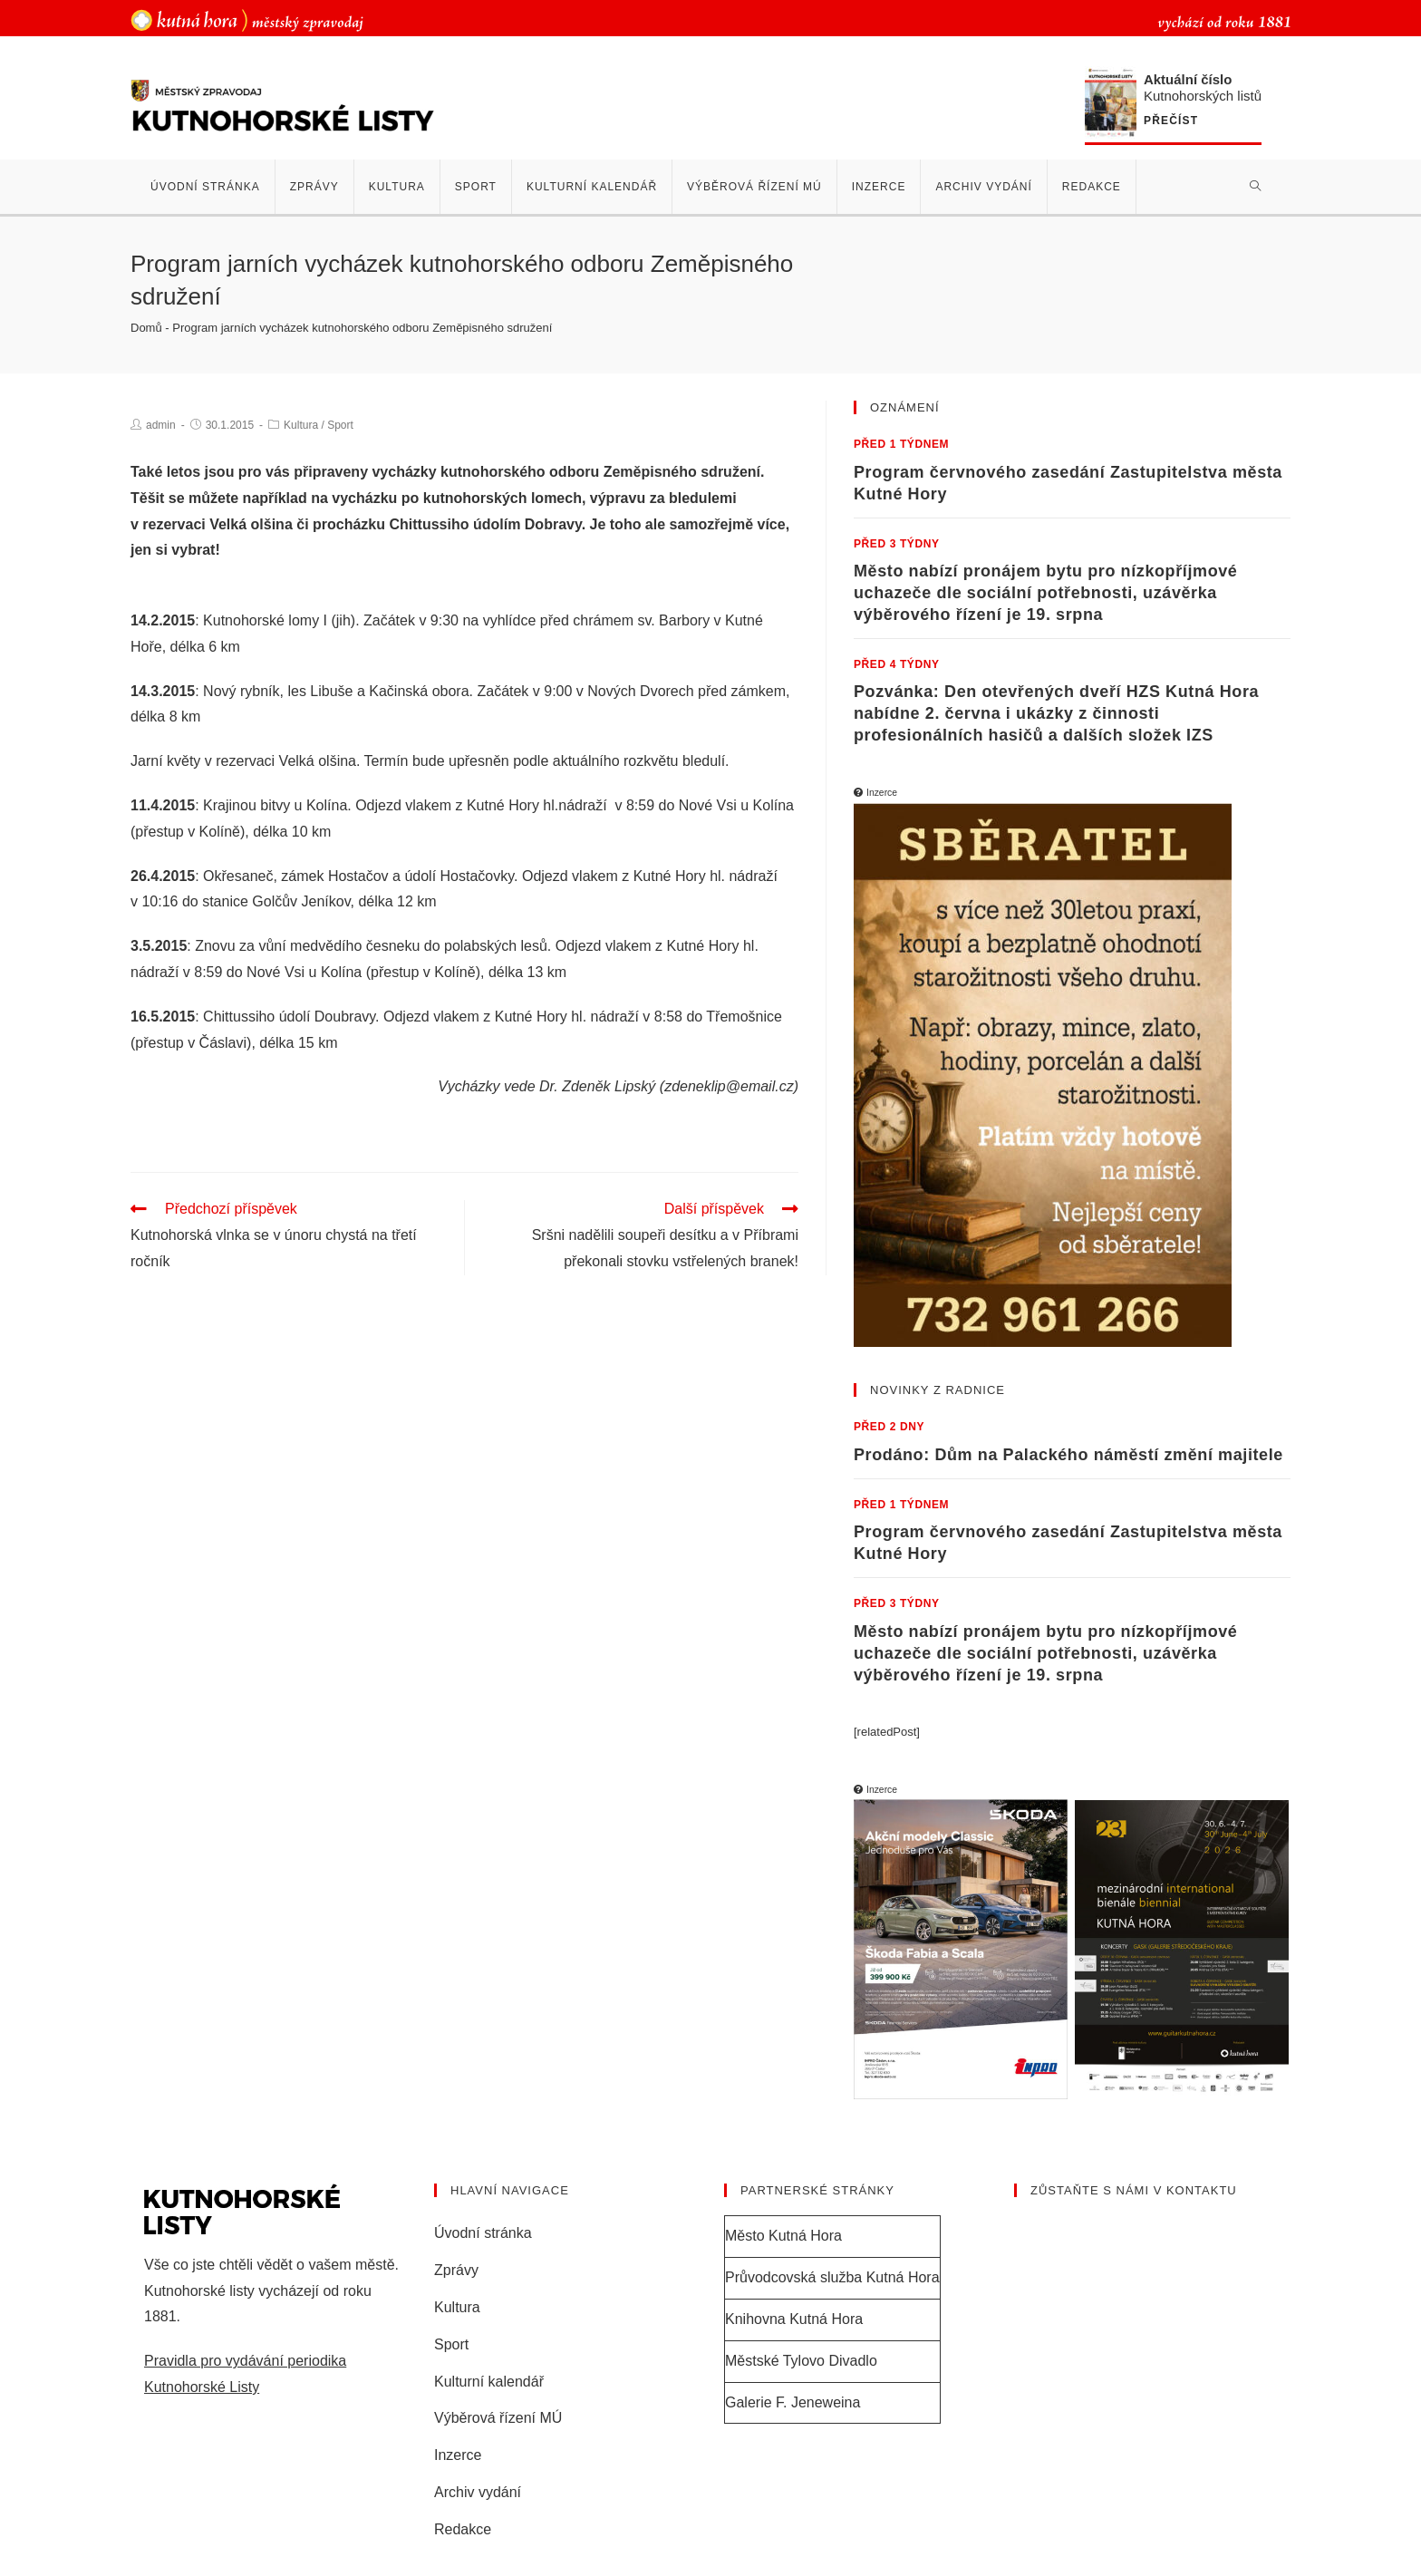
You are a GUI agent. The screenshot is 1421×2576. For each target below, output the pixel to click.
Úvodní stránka (483, 2233)
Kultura (301, 425)
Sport (340, 425)
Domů (146, 327)
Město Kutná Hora (783, 2235)
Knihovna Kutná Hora (794, 2319)
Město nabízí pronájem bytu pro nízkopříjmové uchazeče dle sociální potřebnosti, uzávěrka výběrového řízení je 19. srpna (1045, 593)
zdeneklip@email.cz (729, 1086)
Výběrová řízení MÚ (498, 2418)
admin (161, 425)
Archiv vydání (477, 2492)
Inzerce (457, 2455)
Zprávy (456, 2270)
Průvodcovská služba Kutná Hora (832, 2277)
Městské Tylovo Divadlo (801, 2360)
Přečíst (1171, 121)
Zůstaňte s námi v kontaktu (1133, 2190)
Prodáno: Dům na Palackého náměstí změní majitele (1068, 1455)
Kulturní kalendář (489, 2381)
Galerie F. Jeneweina (792, 2402)
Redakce (462, 2529)
